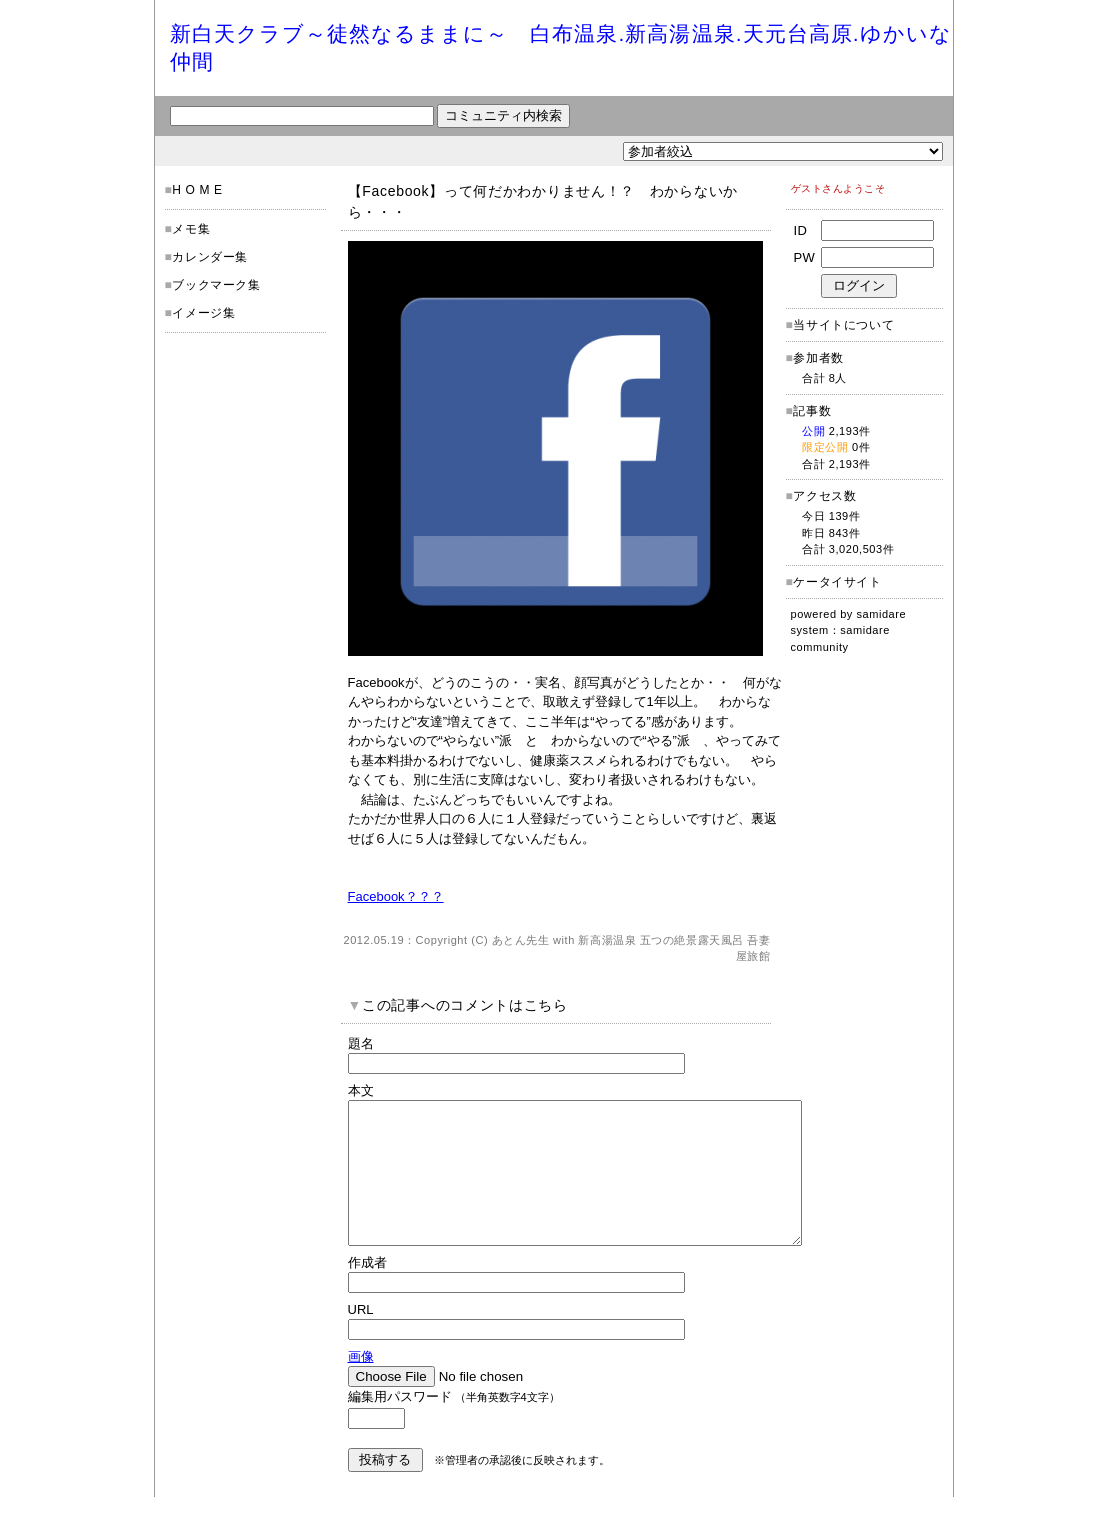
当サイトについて (843, 325)
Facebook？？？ (396, 896)
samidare (882, 614)
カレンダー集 (210, 257)
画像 (361, 1386)
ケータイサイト (837, 582)
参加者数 (815, 358)
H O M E (197, 190)
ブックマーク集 (216, 285)
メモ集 (191, 229)
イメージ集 (203, 313)
